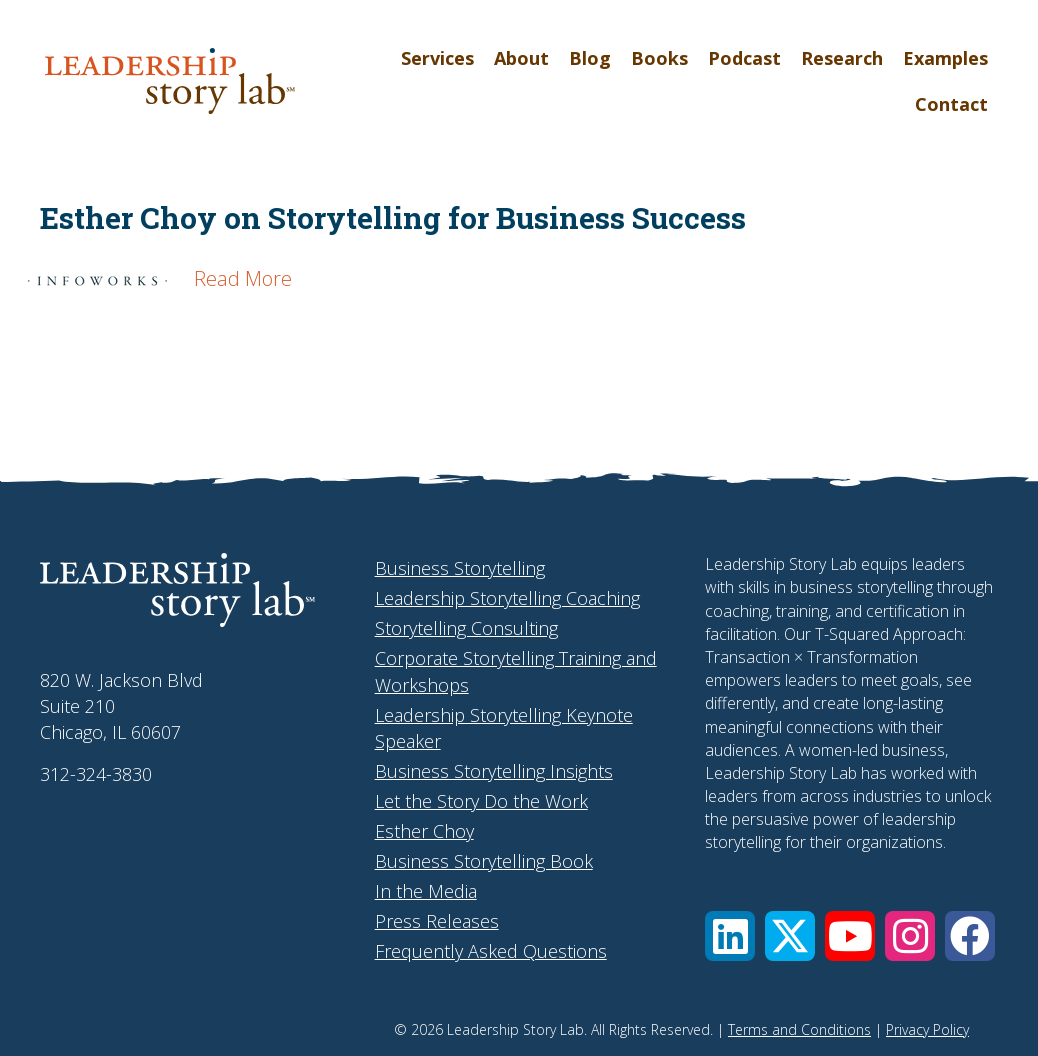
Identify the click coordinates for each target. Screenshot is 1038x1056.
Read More (243, 278)
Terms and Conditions (799, 1029)
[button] (730, 936)
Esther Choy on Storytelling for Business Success (393, 217)
